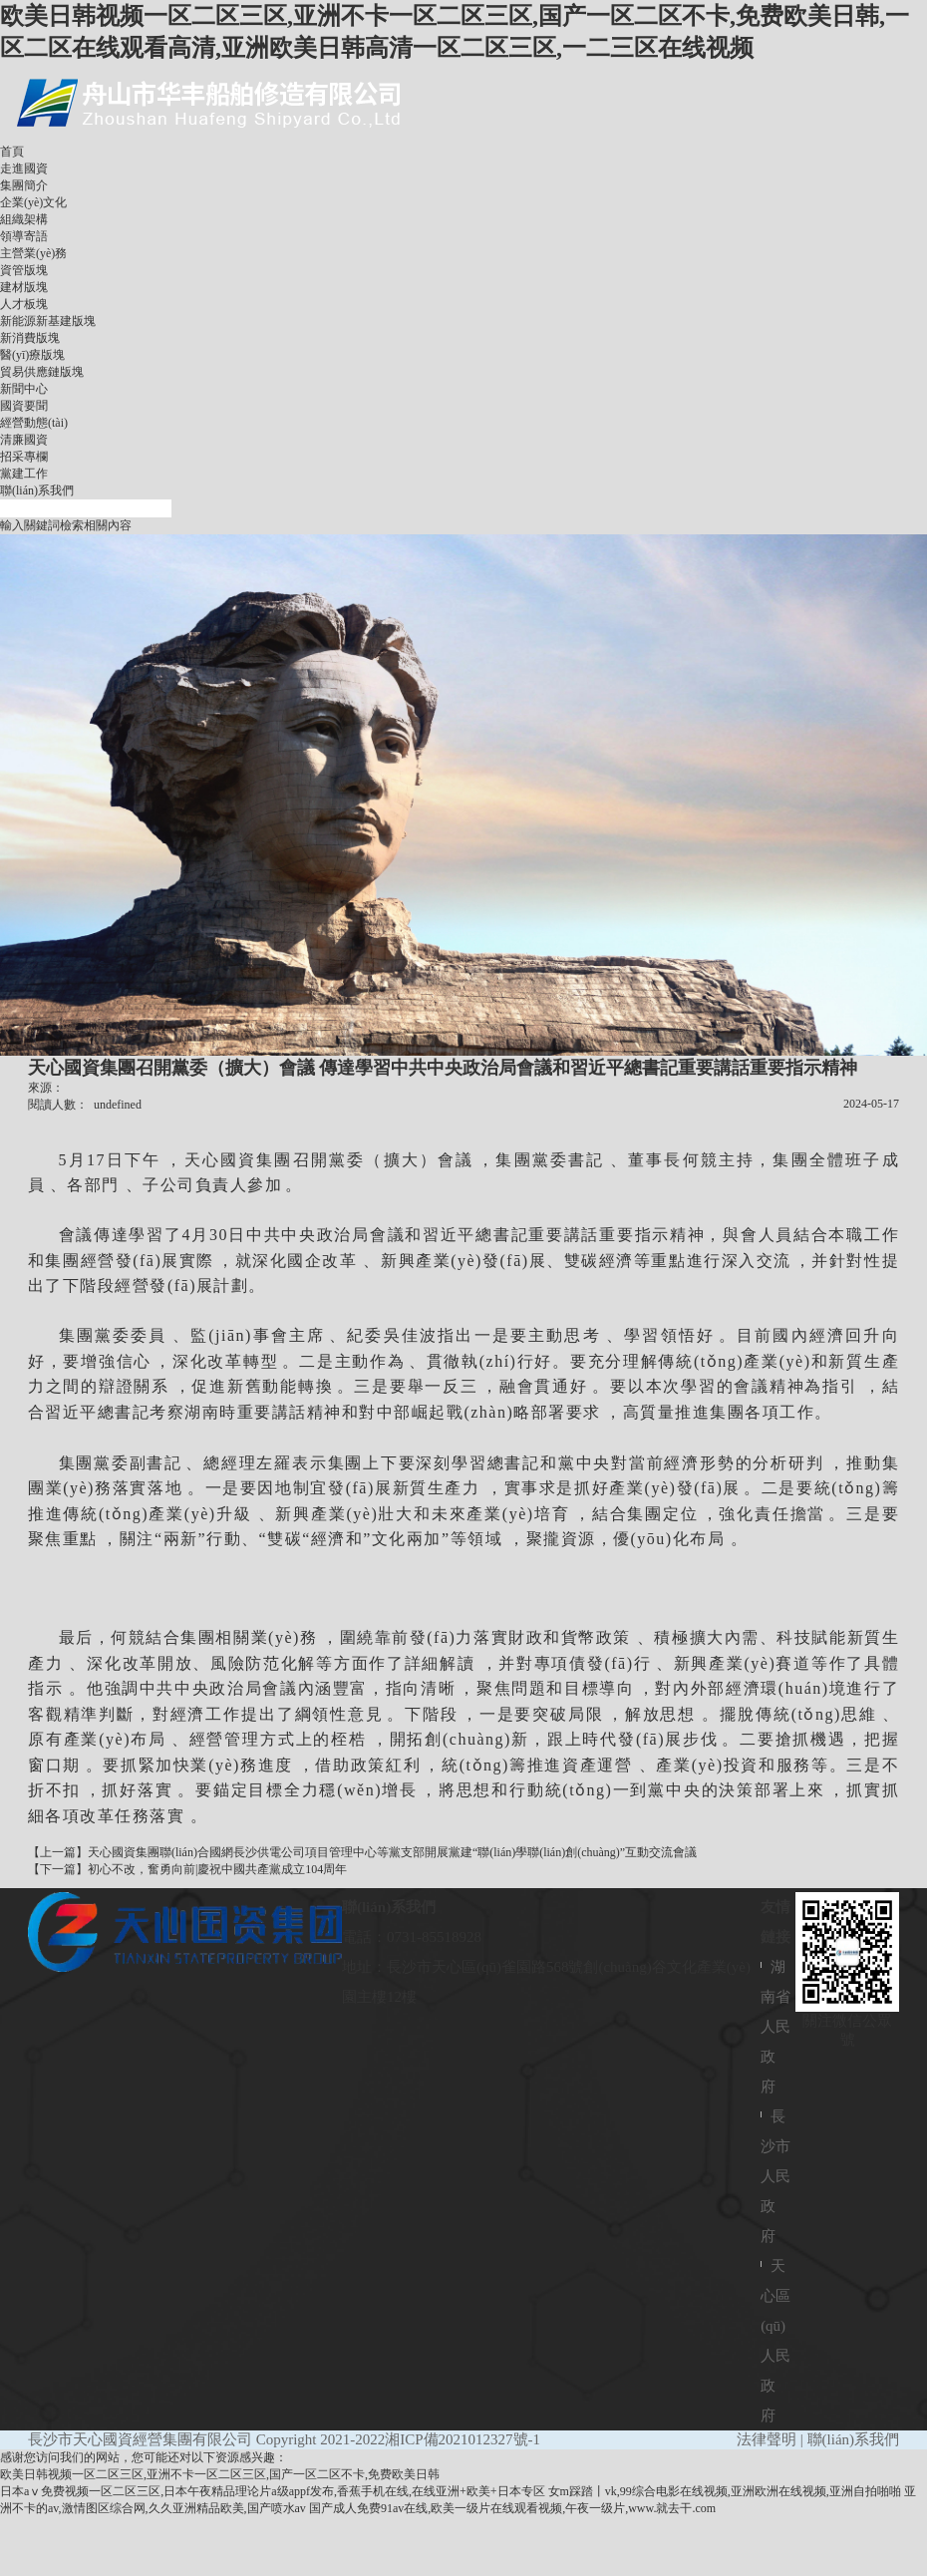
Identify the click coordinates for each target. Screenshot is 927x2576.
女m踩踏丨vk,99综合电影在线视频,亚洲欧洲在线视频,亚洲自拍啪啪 (724, 2491)
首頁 (12, 152)
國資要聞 (24, 406)
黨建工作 (24, 474)
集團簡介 (24, 185)
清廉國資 (24, 440)
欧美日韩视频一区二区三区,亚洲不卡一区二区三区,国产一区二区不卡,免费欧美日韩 (220, 2474)
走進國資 (24, 168)
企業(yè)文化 (33, 202)
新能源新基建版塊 (48, 321)
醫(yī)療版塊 (32, 355)
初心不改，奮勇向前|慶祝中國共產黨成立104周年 (217, 1869)
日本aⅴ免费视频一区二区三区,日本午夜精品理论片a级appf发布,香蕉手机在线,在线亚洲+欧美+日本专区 (272, 2491)
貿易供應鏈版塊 (42, 372)
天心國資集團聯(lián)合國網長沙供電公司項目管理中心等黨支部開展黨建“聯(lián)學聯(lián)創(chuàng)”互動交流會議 (392, 1852)
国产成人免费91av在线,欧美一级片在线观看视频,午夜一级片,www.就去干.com (512, 2508)
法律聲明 (766, 2439)
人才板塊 (24, 304)
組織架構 (24, 219)
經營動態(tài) (34, 423)
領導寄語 (24, 236)
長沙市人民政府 (775, 2176)
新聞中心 (24, 389)
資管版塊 (24, 270)
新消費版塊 (30, 338)
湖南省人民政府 (775, 2026)
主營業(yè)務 (33, 253)
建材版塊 (24, 287)
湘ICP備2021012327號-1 (462, 2439)
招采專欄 (24, 457)
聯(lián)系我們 (37, 490)
